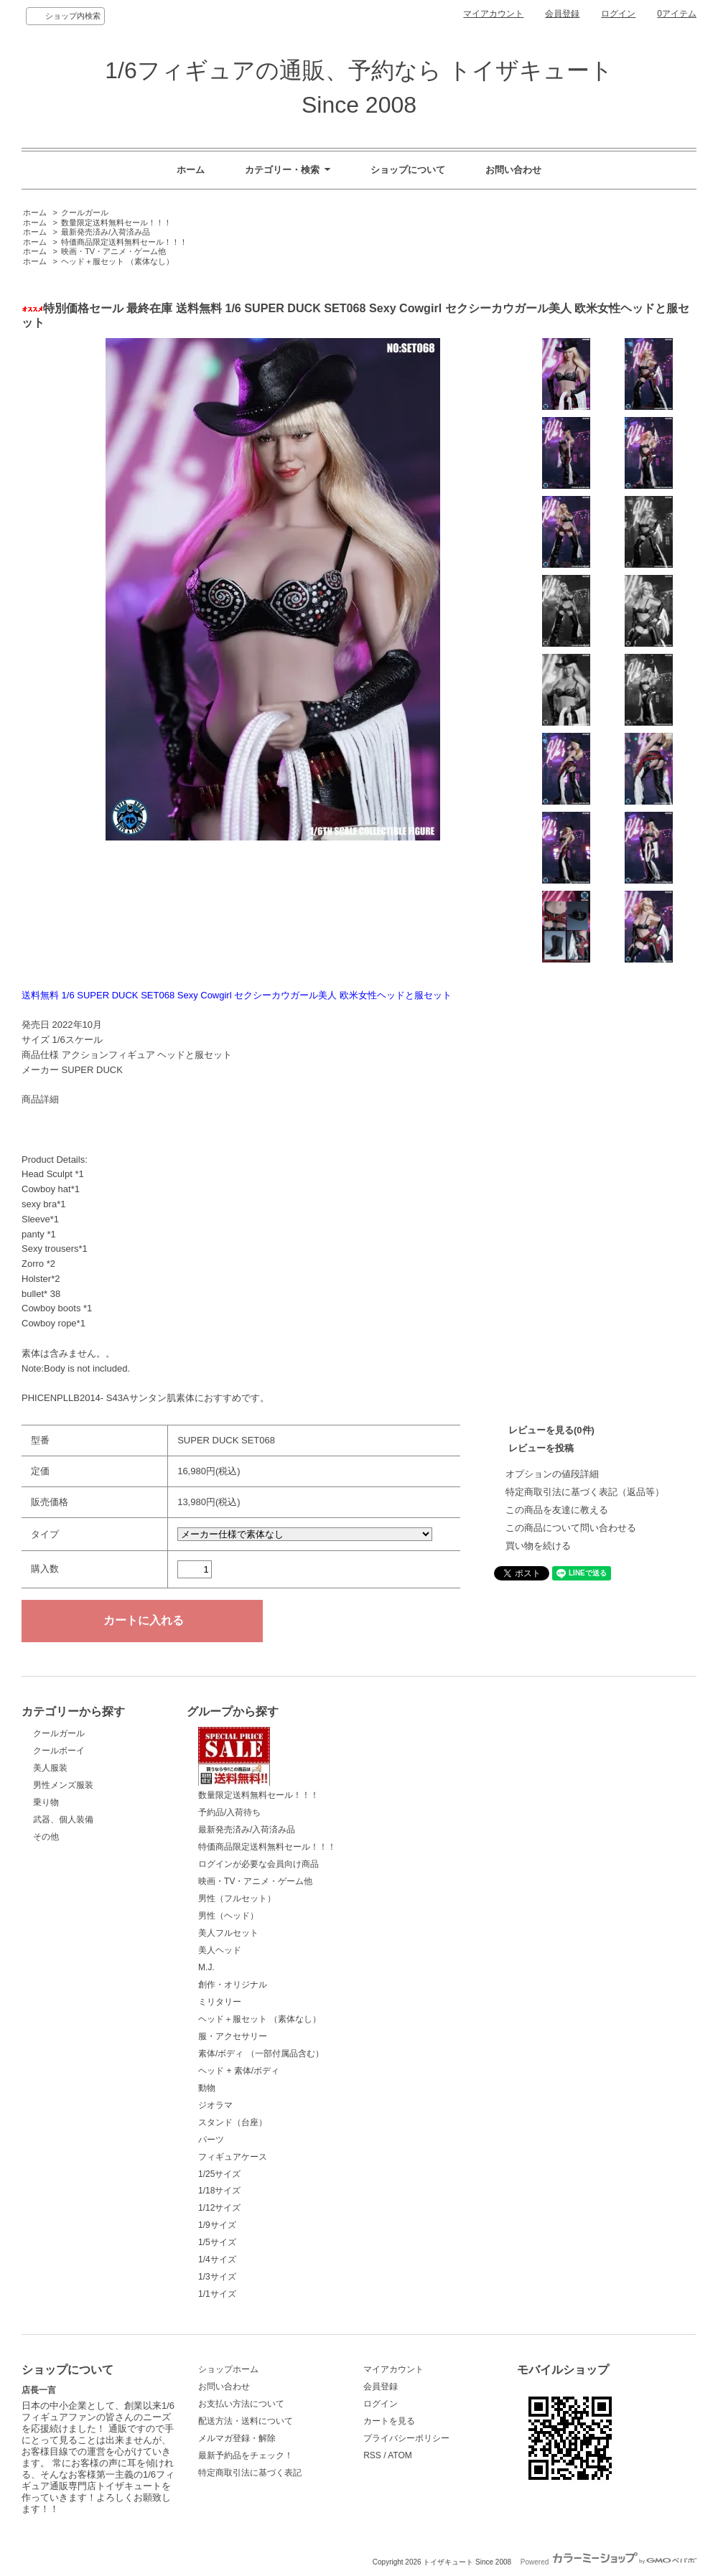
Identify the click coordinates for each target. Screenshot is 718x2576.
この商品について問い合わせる (570, 1527)
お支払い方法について (241, 2404)
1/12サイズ (219, 2208)
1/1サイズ (217, 2294)
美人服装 (50, 1768)
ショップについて (407, 169)
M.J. (206, 1967)
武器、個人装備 (63, 1819)
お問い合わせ (513, 169)
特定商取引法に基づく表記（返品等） (584, 1491)
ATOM (400, 2455)
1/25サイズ (219, 2174)
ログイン (618, 14)
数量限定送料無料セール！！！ (116, 222)
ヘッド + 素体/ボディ (238, 2071)
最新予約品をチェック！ (245, 2455)
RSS (372, 2455)
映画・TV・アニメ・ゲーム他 (113, 251)
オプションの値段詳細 (552, 1474)
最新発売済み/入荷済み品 (105, 232)
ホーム (191, 169)
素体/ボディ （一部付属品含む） (261, 2053)
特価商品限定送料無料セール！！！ (124, 242)
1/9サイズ (217, 2225)
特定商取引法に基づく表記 (250, 2473)
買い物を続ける (538, 1545)
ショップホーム (228, 2369)
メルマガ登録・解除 (237, 2438)
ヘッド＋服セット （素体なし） (117, 261)
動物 (206, 2088)
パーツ (211, 2140)
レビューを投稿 (541, 1448)
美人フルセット (228, 1933)
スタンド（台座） (232, 2122)
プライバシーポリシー (406, 2438)
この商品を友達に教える (556, 1509)
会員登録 (562, 14)
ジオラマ (215, 2105)
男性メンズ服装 (63, 1785)
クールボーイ (59, 1751)
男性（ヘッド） (228, 1916)
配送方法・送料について (245, 2421)
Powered (608, 2562)
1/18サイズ (219, 2191)
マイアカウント (493, 14)
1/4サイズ (217, 2259)
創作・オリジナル (232, 1985)
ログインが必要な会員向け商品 (258, 1864)
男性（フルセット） (237, 1898)
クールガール (84, 212)
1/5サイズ (217, 2242)
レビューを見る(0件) (551, 1430)
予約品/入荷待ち (229, 1812)
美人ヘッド (219, 1950)
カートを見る (389, 2421)
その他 (46, 1837)
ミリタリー (219, 2002)
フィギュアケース (232, 2157)
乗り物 (46, 1802)
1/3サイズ (217, 2277)
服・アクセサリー (232, 2036)
